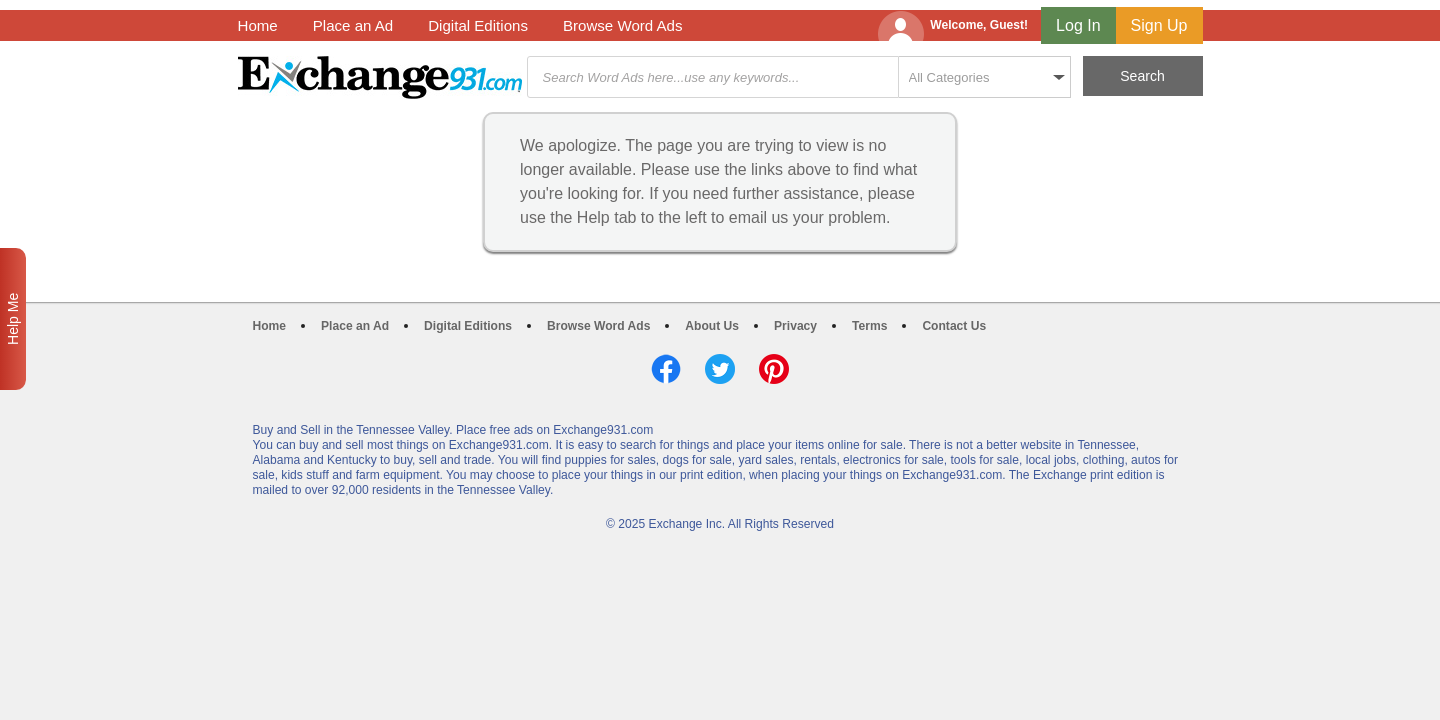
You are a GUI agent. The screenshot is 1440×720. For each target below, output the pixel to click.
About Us (712, 326)
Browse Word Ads (623, 25)
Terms (869, 326)
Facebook (666, 369)
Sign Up (1159, 25)
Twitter (720, 369)
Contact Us (954, 326)
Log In (1078, 25)
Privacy (795, 326)
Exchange (380, 77)
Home (258, 25)
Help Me (13, 319)
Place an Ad (353, 25)
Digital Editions (478, 25)
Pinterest (774, 369)
